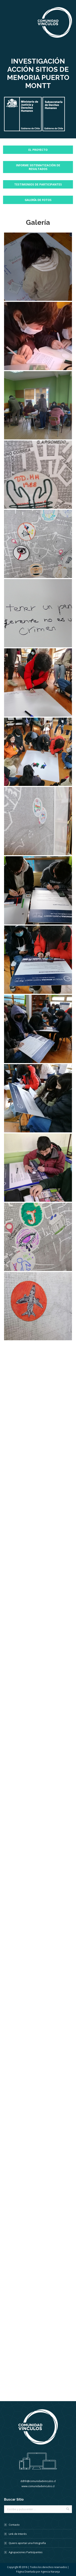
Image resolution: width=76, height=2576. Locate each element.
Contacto (14, 2524)
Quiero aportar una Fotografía (27, 2543)
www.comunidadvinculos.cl (38, 2486)
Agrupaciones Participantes (26, 2552)
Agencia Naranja (50, 2571)
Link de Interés (18, 2534)
